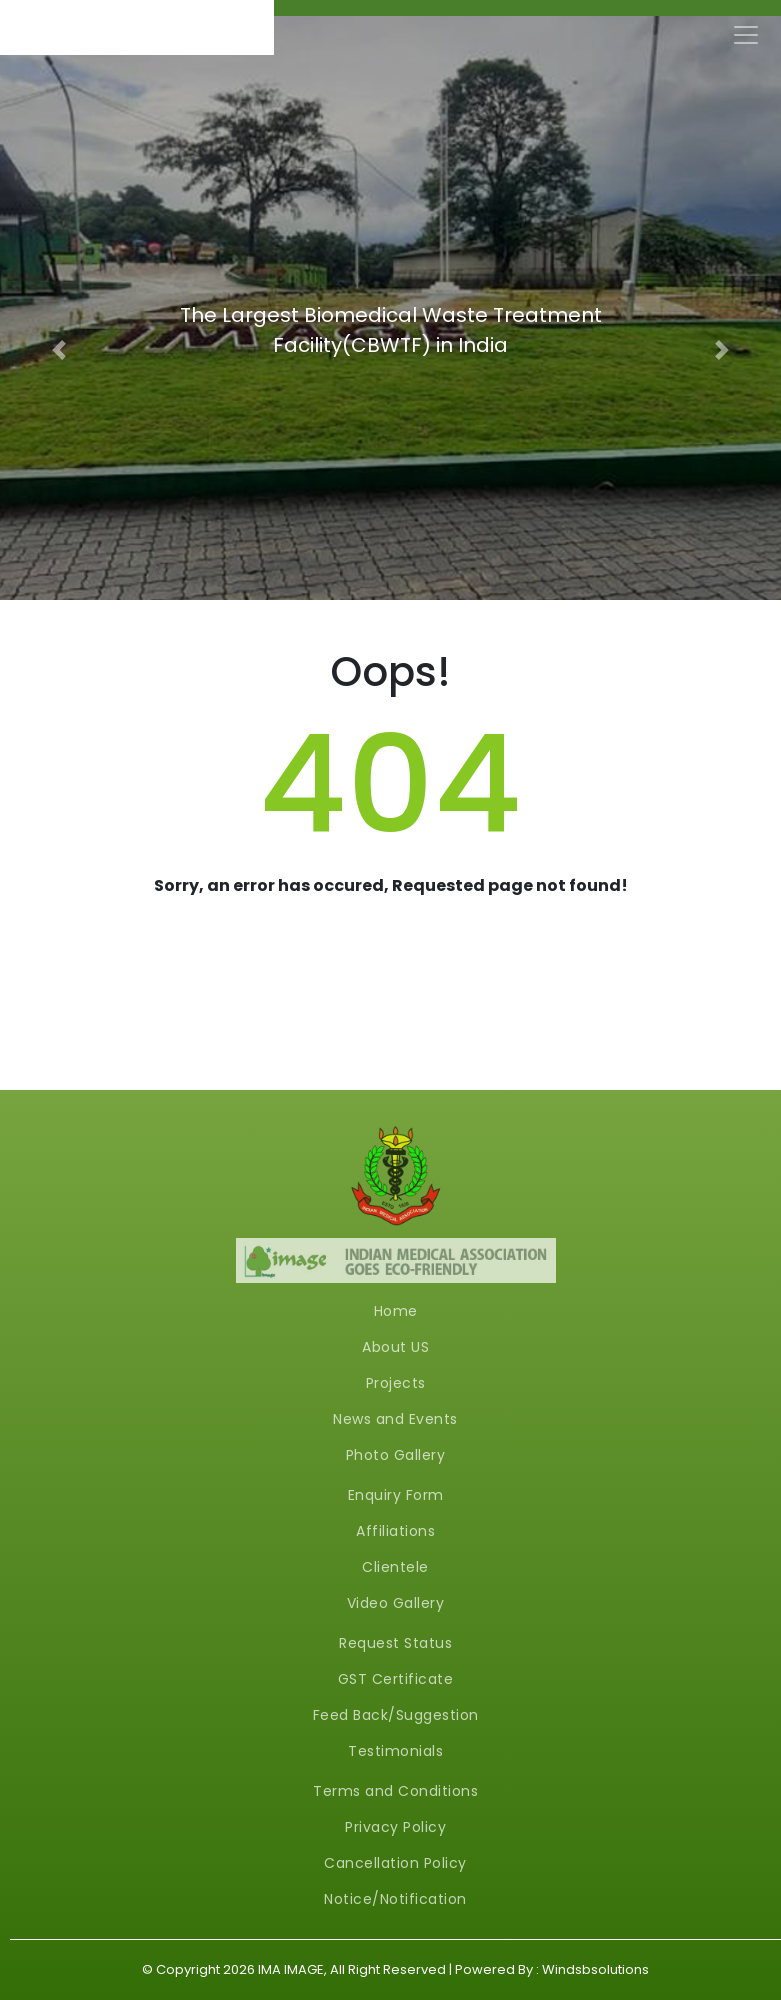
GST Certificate (396, 1679)
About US (395, 1347)
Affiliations (395, 1531)
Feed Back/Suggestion (396, 1715)
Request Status (395, 1643)
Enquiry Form (396, 1495)
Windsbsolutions (595, 1969)
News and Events (395, 1419)
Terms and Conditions (395, 1791)
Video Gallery (396, 1603)
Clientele (395, 1567)
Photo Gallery (396, 1455)
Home (396, 1311)
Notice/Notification (395, 1899)
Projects (396, 1383)
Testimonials (395, 1751)
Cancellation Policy (395, 1863)
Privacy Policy (395, 1827)
